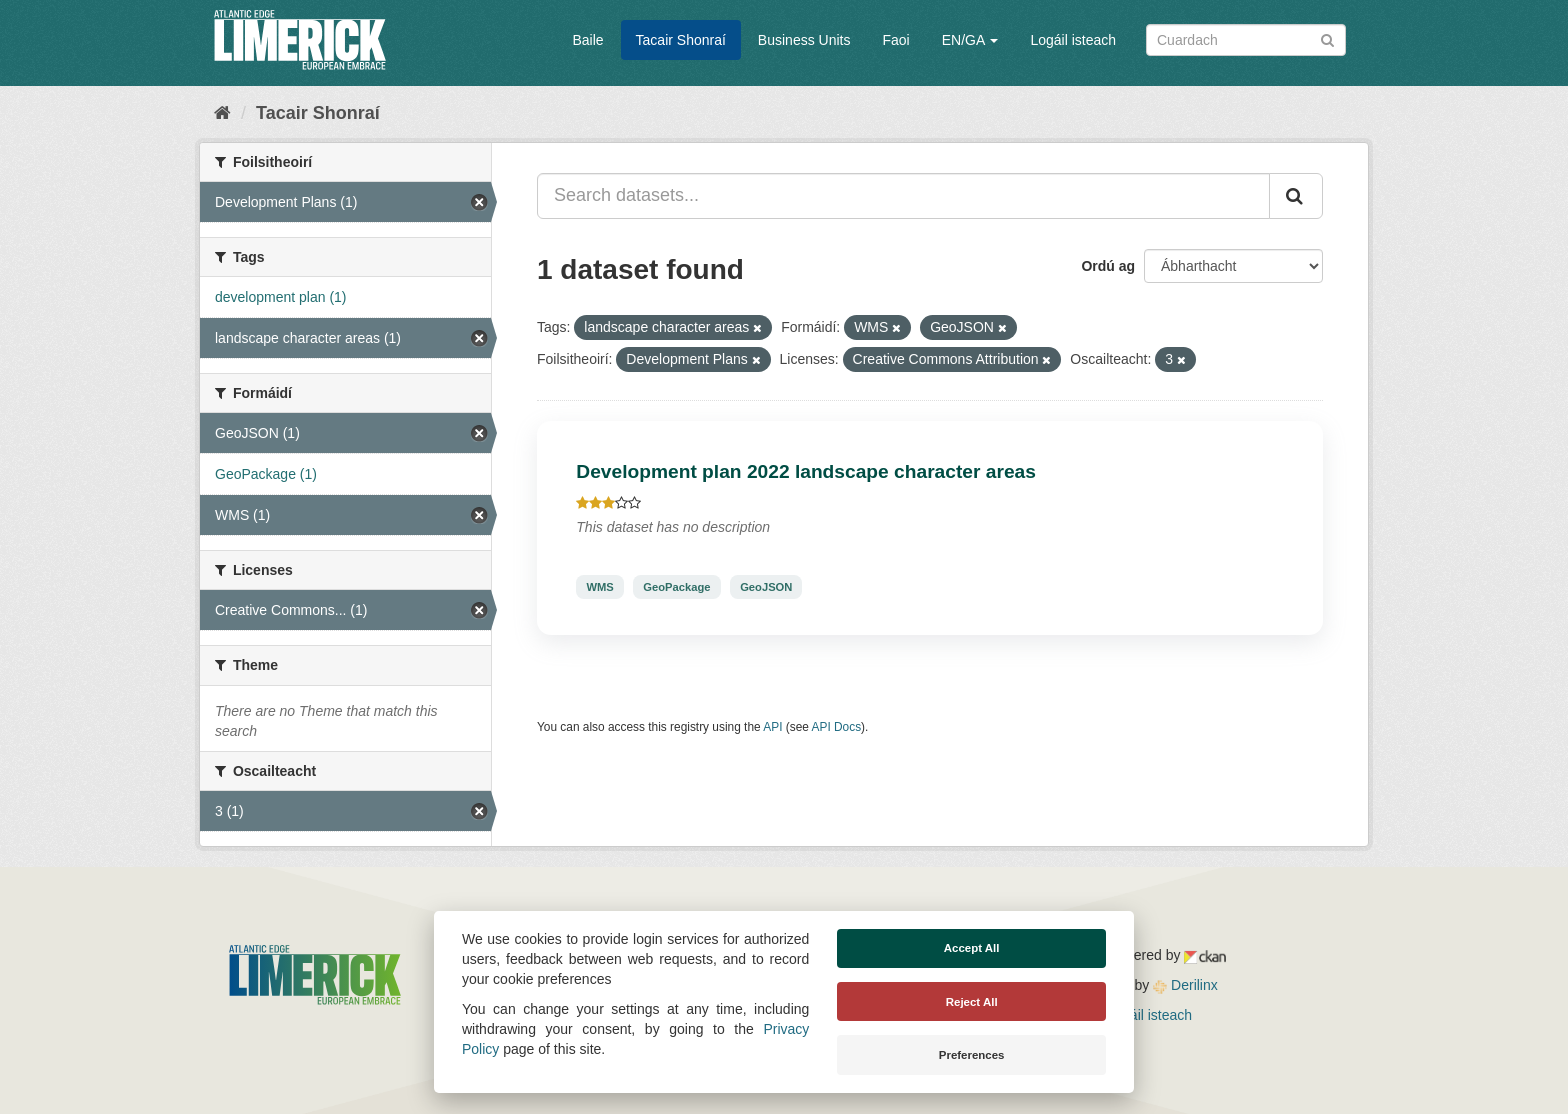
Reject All (972, 1002)
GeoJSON (766, 587)
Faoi (895, 40)
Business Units (804, 40)
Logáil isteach (1073, 40)
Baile (587, 40)
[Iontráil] (1327, 38)
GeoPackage (676, 587)
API (772, 727)
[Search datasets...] (903, 196)
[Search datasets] (1246, 40)
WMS (599, 587)
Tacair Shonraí (681, 40)
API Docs (837, 727)
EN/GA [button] (970, 40)
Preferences (972, 1055)
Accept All (972, 948)
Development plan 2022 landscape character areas (806, 471)
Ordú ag (1108, 266)
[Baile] (222, 113)
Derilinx (1185, 985)
